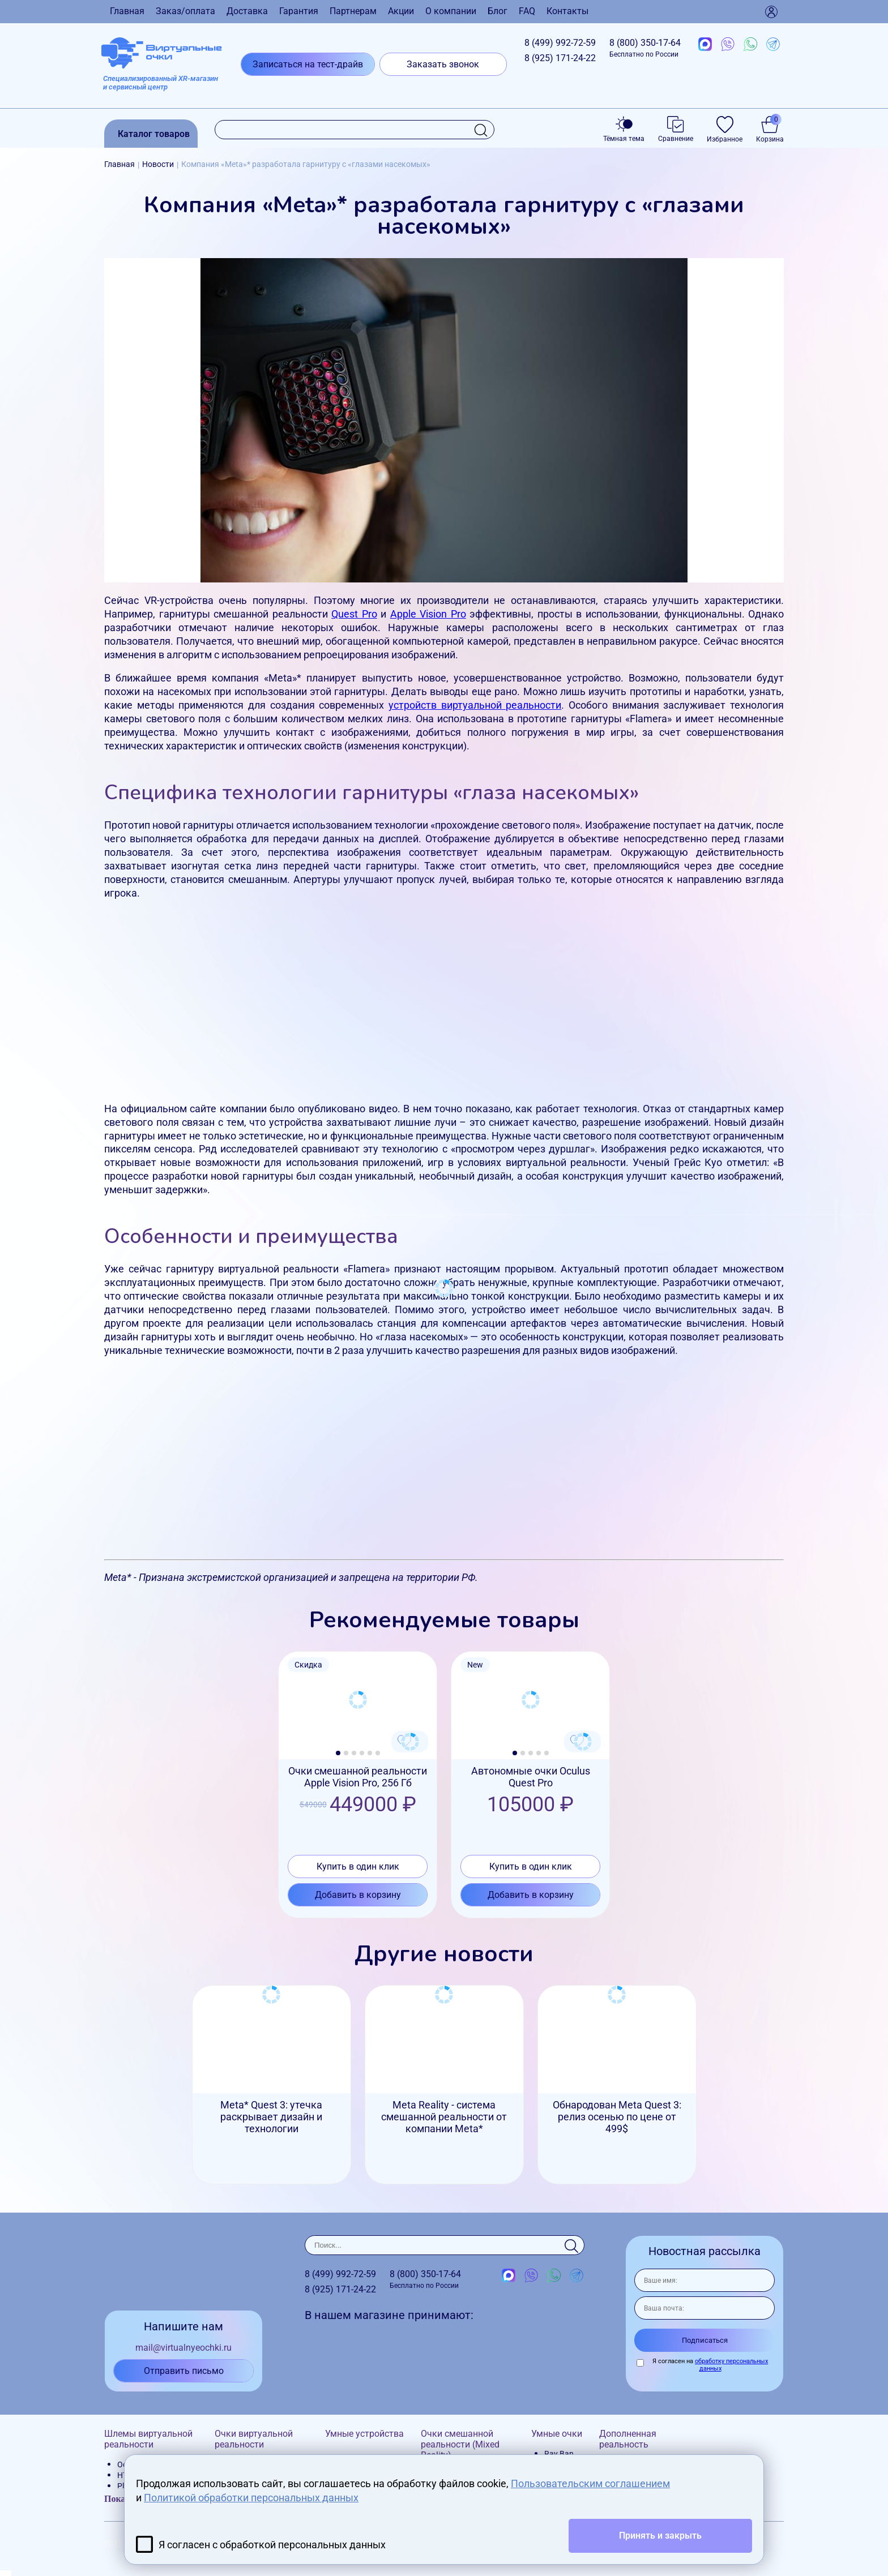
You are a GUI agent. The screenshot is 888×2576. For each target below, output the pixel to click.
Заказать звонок (443, 64)
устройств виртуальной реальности (474, 705)
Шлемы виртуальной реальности (148, 2439)
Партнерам (353, 11)
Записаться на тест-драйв (308, 64)
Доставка (247, 11)
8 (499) (560, 42)
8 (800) (645, 47)
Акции (401, 11)
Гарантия (298, 11)
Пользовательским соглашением (590, 2483)
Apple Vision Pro (428, 614)
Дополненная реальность (627, 2439)
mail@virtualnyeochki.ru (183, 2347)
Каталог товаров (154, 133)
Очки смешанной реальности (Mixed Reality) (460, 2444)
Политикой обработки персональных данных (251, 2498)
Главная (127, 11)
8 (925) (560, 58)
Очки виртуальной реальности (254, 2439)
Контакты (567, 11)
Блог (497, 11)
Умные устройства (364, 2433)
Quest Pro (354, 614)
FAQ (527, 11)
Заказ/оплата (185, 11)
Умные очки (556, 2433)
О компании (450, 11)
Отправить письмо (184, 2370)
